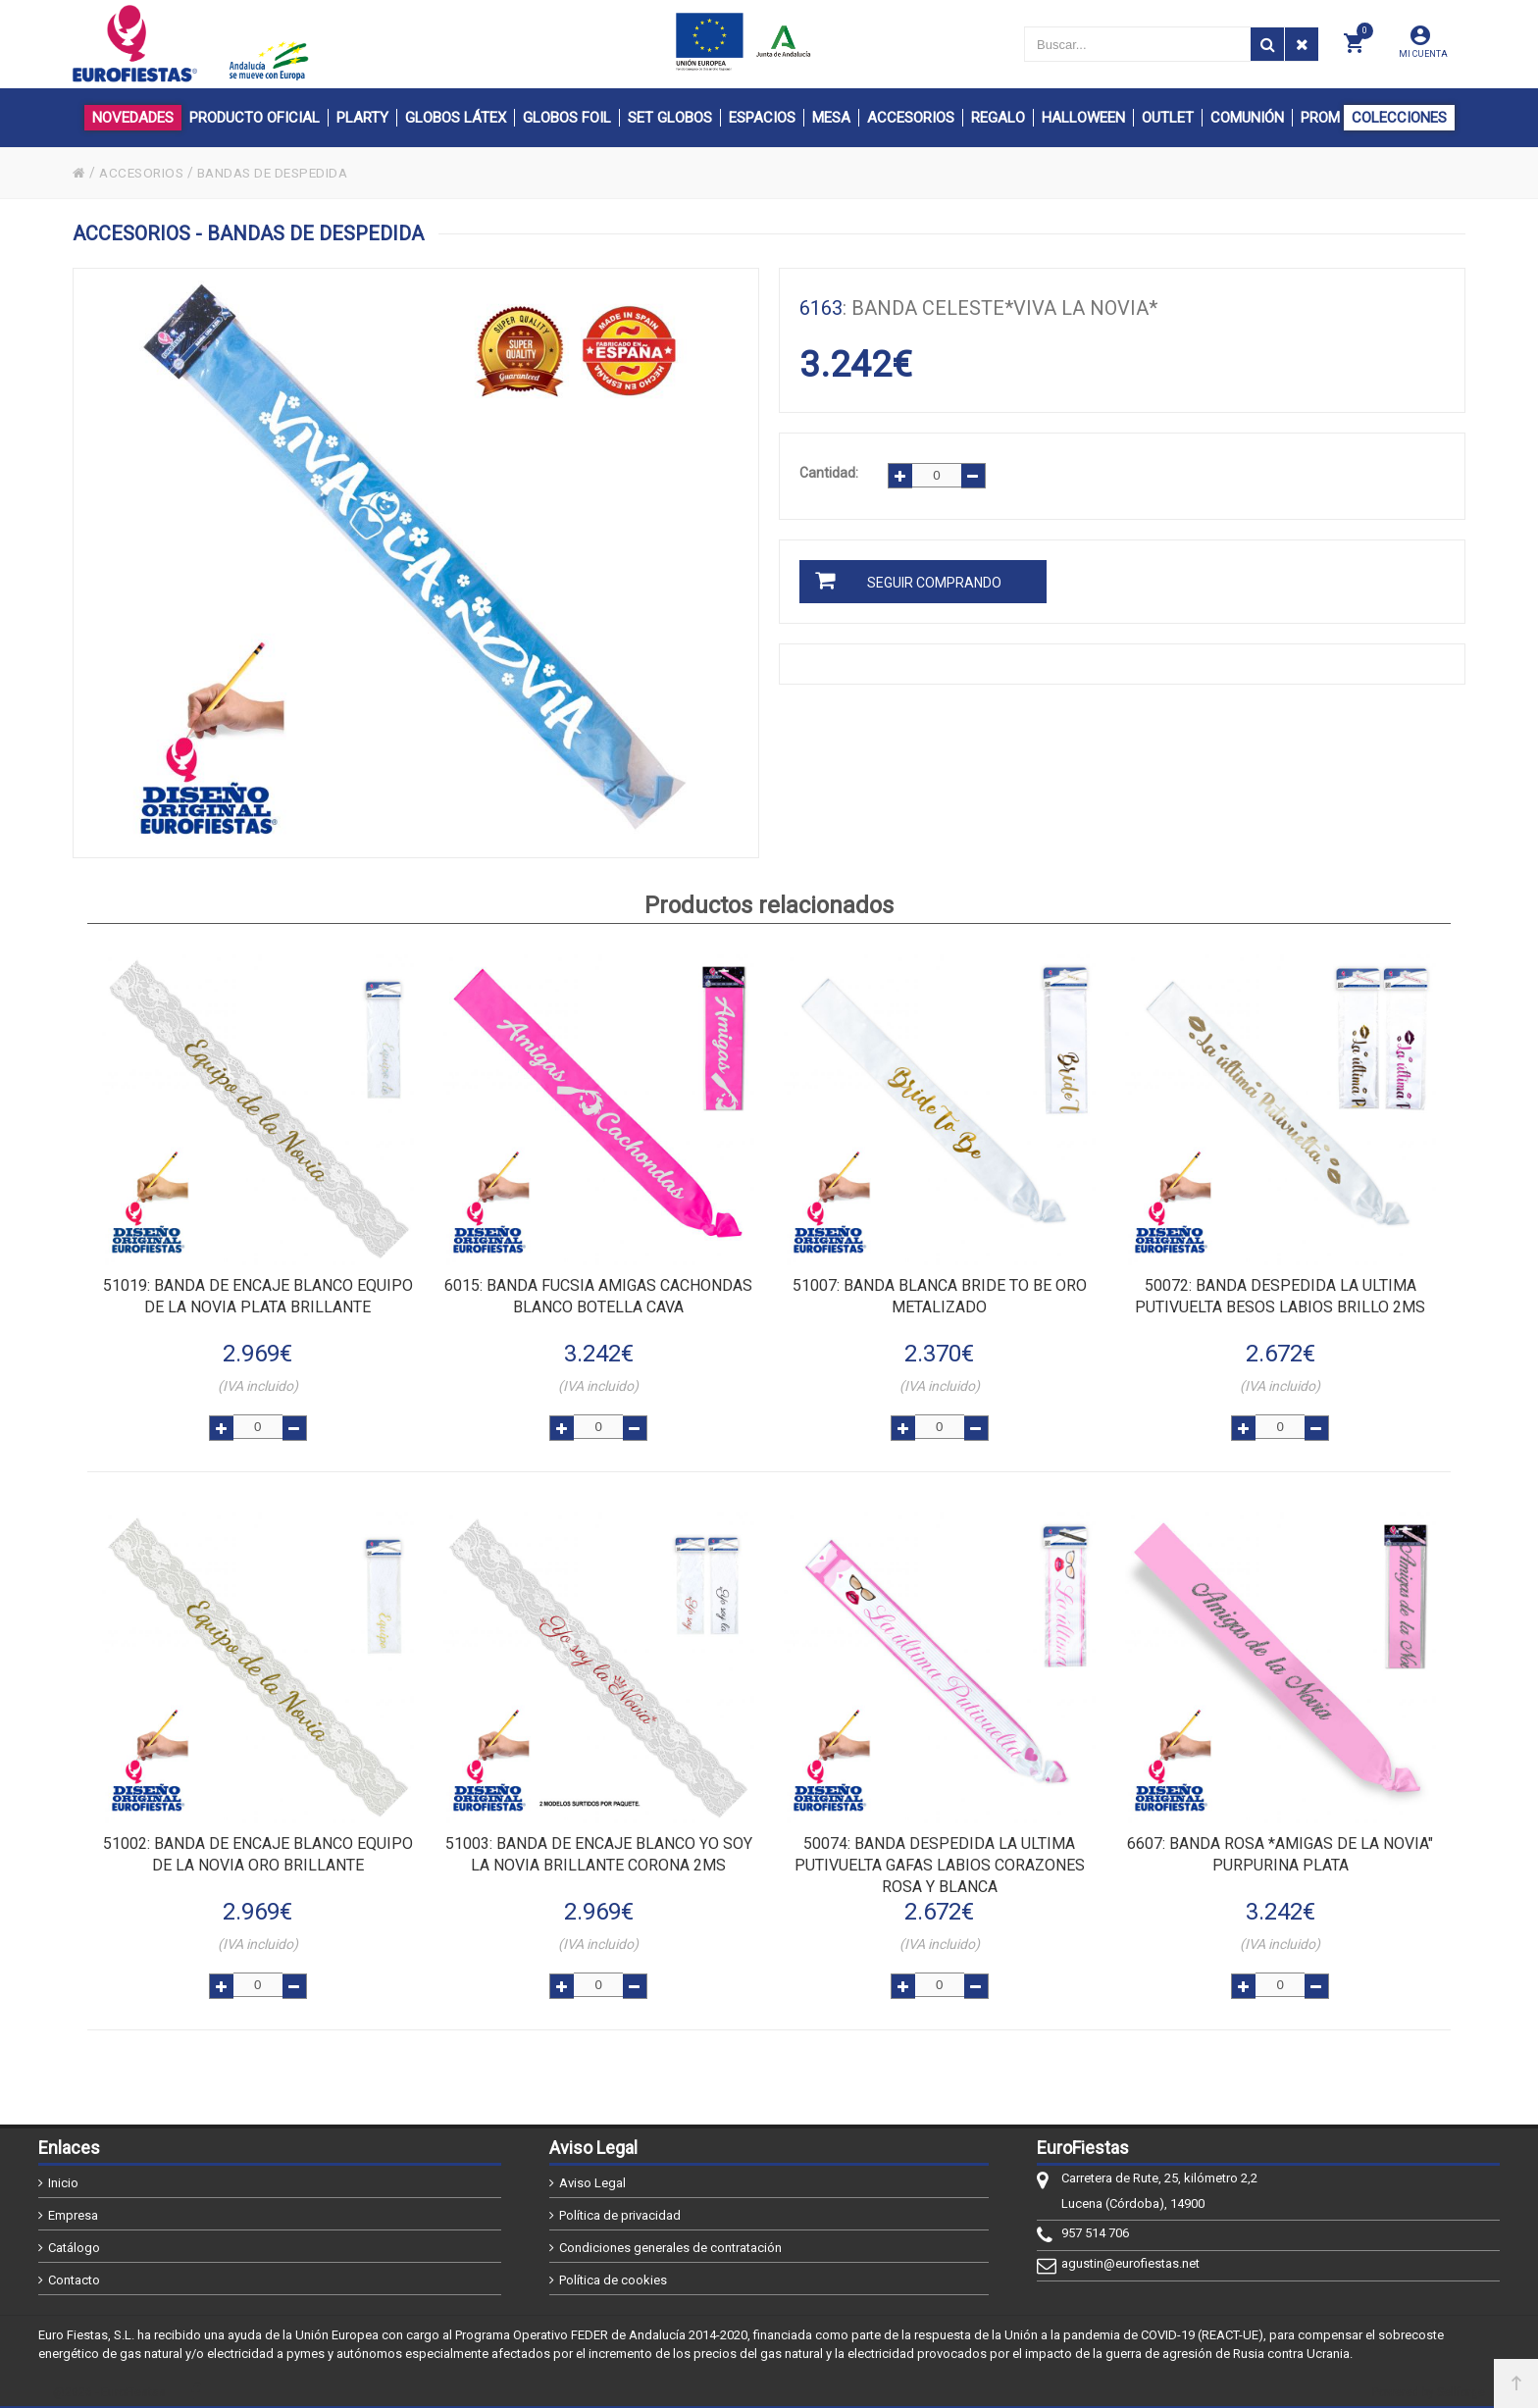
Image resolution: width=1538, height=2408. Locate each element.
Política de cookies (613, 2273)
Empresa (73, 2208)
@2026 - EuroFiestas (109, 2385)
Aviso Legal (592, 2176)
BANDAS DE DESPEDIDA (282, 172)
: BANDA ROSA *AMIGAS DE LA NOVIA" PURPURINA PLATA (1280, 1850)
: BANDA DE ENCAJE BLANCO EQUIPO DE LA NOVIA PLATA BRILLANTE (258, 1296)
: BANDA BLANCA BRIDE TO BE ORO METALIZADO (940, 1296)
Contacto (74, 2273)
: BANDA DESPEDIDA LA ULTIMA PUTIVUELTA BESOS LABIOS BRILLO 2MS (1280, 1296)
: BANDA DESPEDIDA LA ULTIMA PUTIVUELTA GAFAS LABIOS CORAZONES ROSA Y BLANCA (940, 1861)
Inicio (63, 2176)
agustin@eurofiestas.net (1130, 2256)
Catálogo (74, 2240)
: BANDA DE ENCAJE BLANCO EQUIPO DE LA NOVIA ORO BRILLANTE (258, 1850)
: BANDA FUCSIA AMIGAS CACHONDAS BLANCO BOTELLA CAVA (598, 1296)
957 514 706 (1095, 2226)
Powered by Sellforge (1428, 2385)
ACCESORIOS (143, 172)
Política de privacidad (620, 2208)
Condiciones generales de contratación (670, 2240)
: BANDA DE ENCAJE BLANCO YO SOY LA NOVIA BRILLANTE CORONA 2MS (598, 1850)
